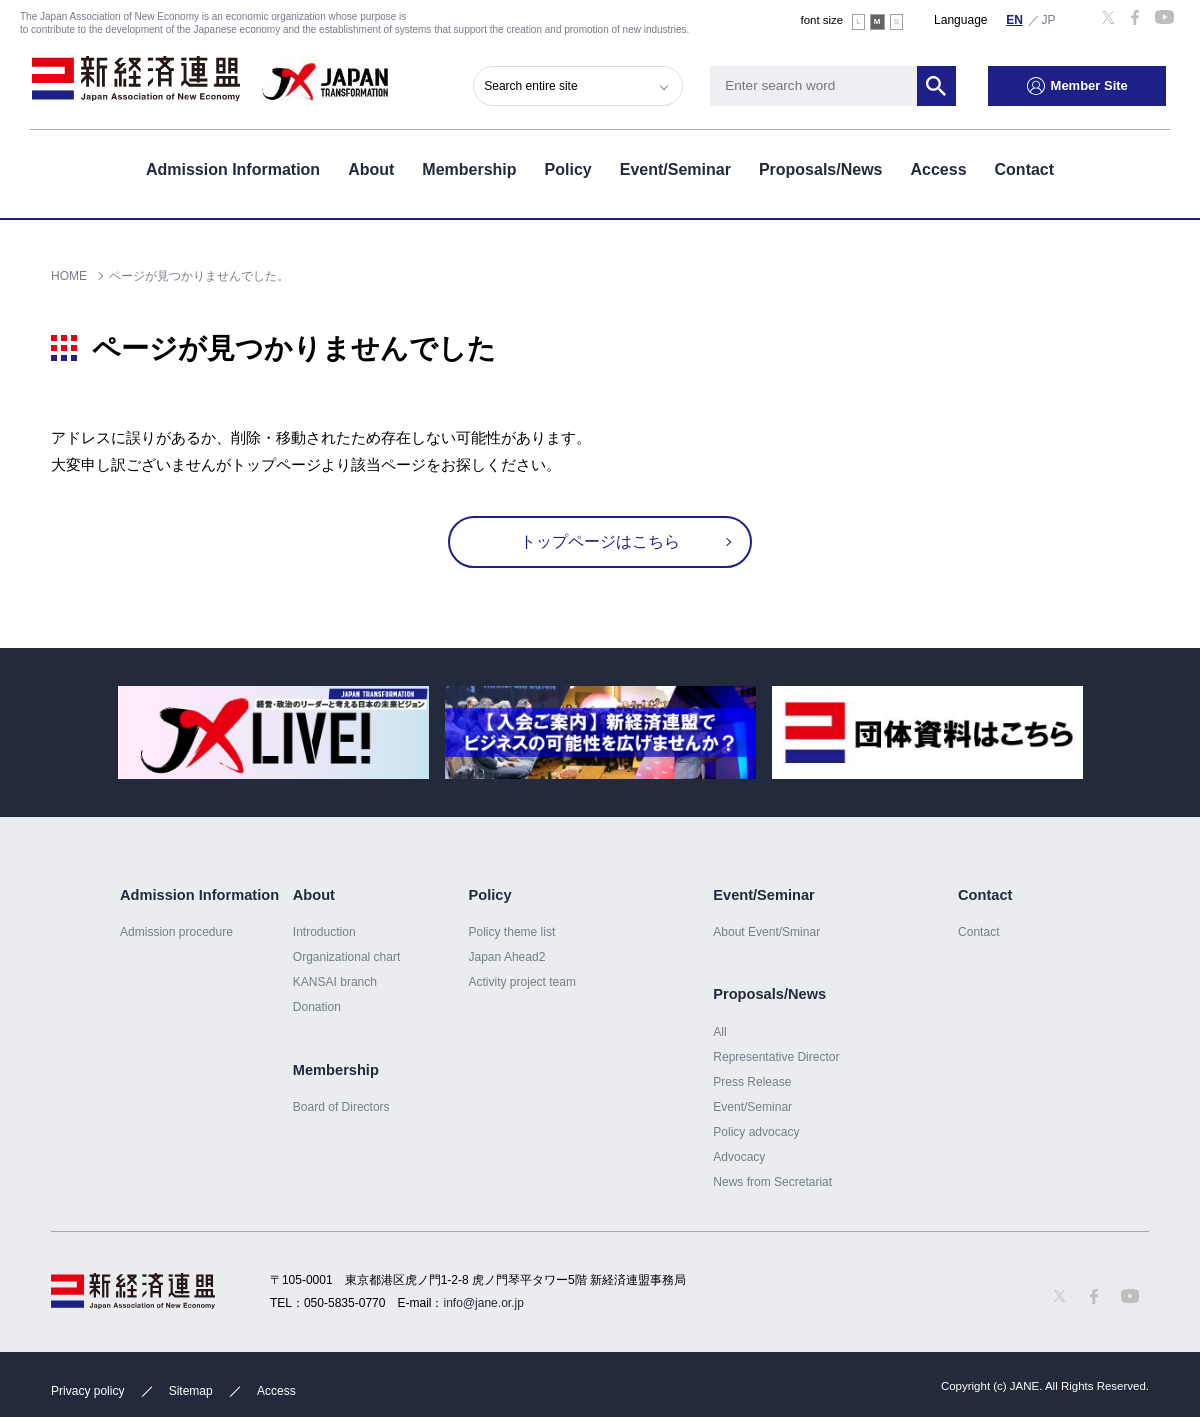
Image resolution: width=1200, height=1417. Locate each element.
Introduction (324, 932)
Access (938, 168)
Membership (469, 168)
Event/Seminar (675, 168)
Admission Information (233, 168)
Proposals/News (821, 168)
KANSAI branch (335, 982)
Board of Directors (341, 1107)
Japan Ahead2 (506, 957)
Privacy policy (87, 1391)
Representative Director (776, 1057)
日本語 (1049, 19)
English (1015, 19)
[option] (273, 732)
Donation (317, 1007)
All (719, 1032)
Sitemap (191, 1391)
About (371, 168)
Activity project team (522, 982)
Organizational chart (347, 957)
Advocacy (739, 1157)
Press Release (752, 1082)
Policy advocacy (756, 1132)
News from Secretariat (772, 1182)
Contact (1025, 168)
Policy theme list (511, 932)
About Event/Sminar (766, 932)
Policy (568, 168)
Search (940, 85)
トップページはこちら (600, 541)
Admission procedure (176, 932)
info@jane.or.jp (484, 1303)
